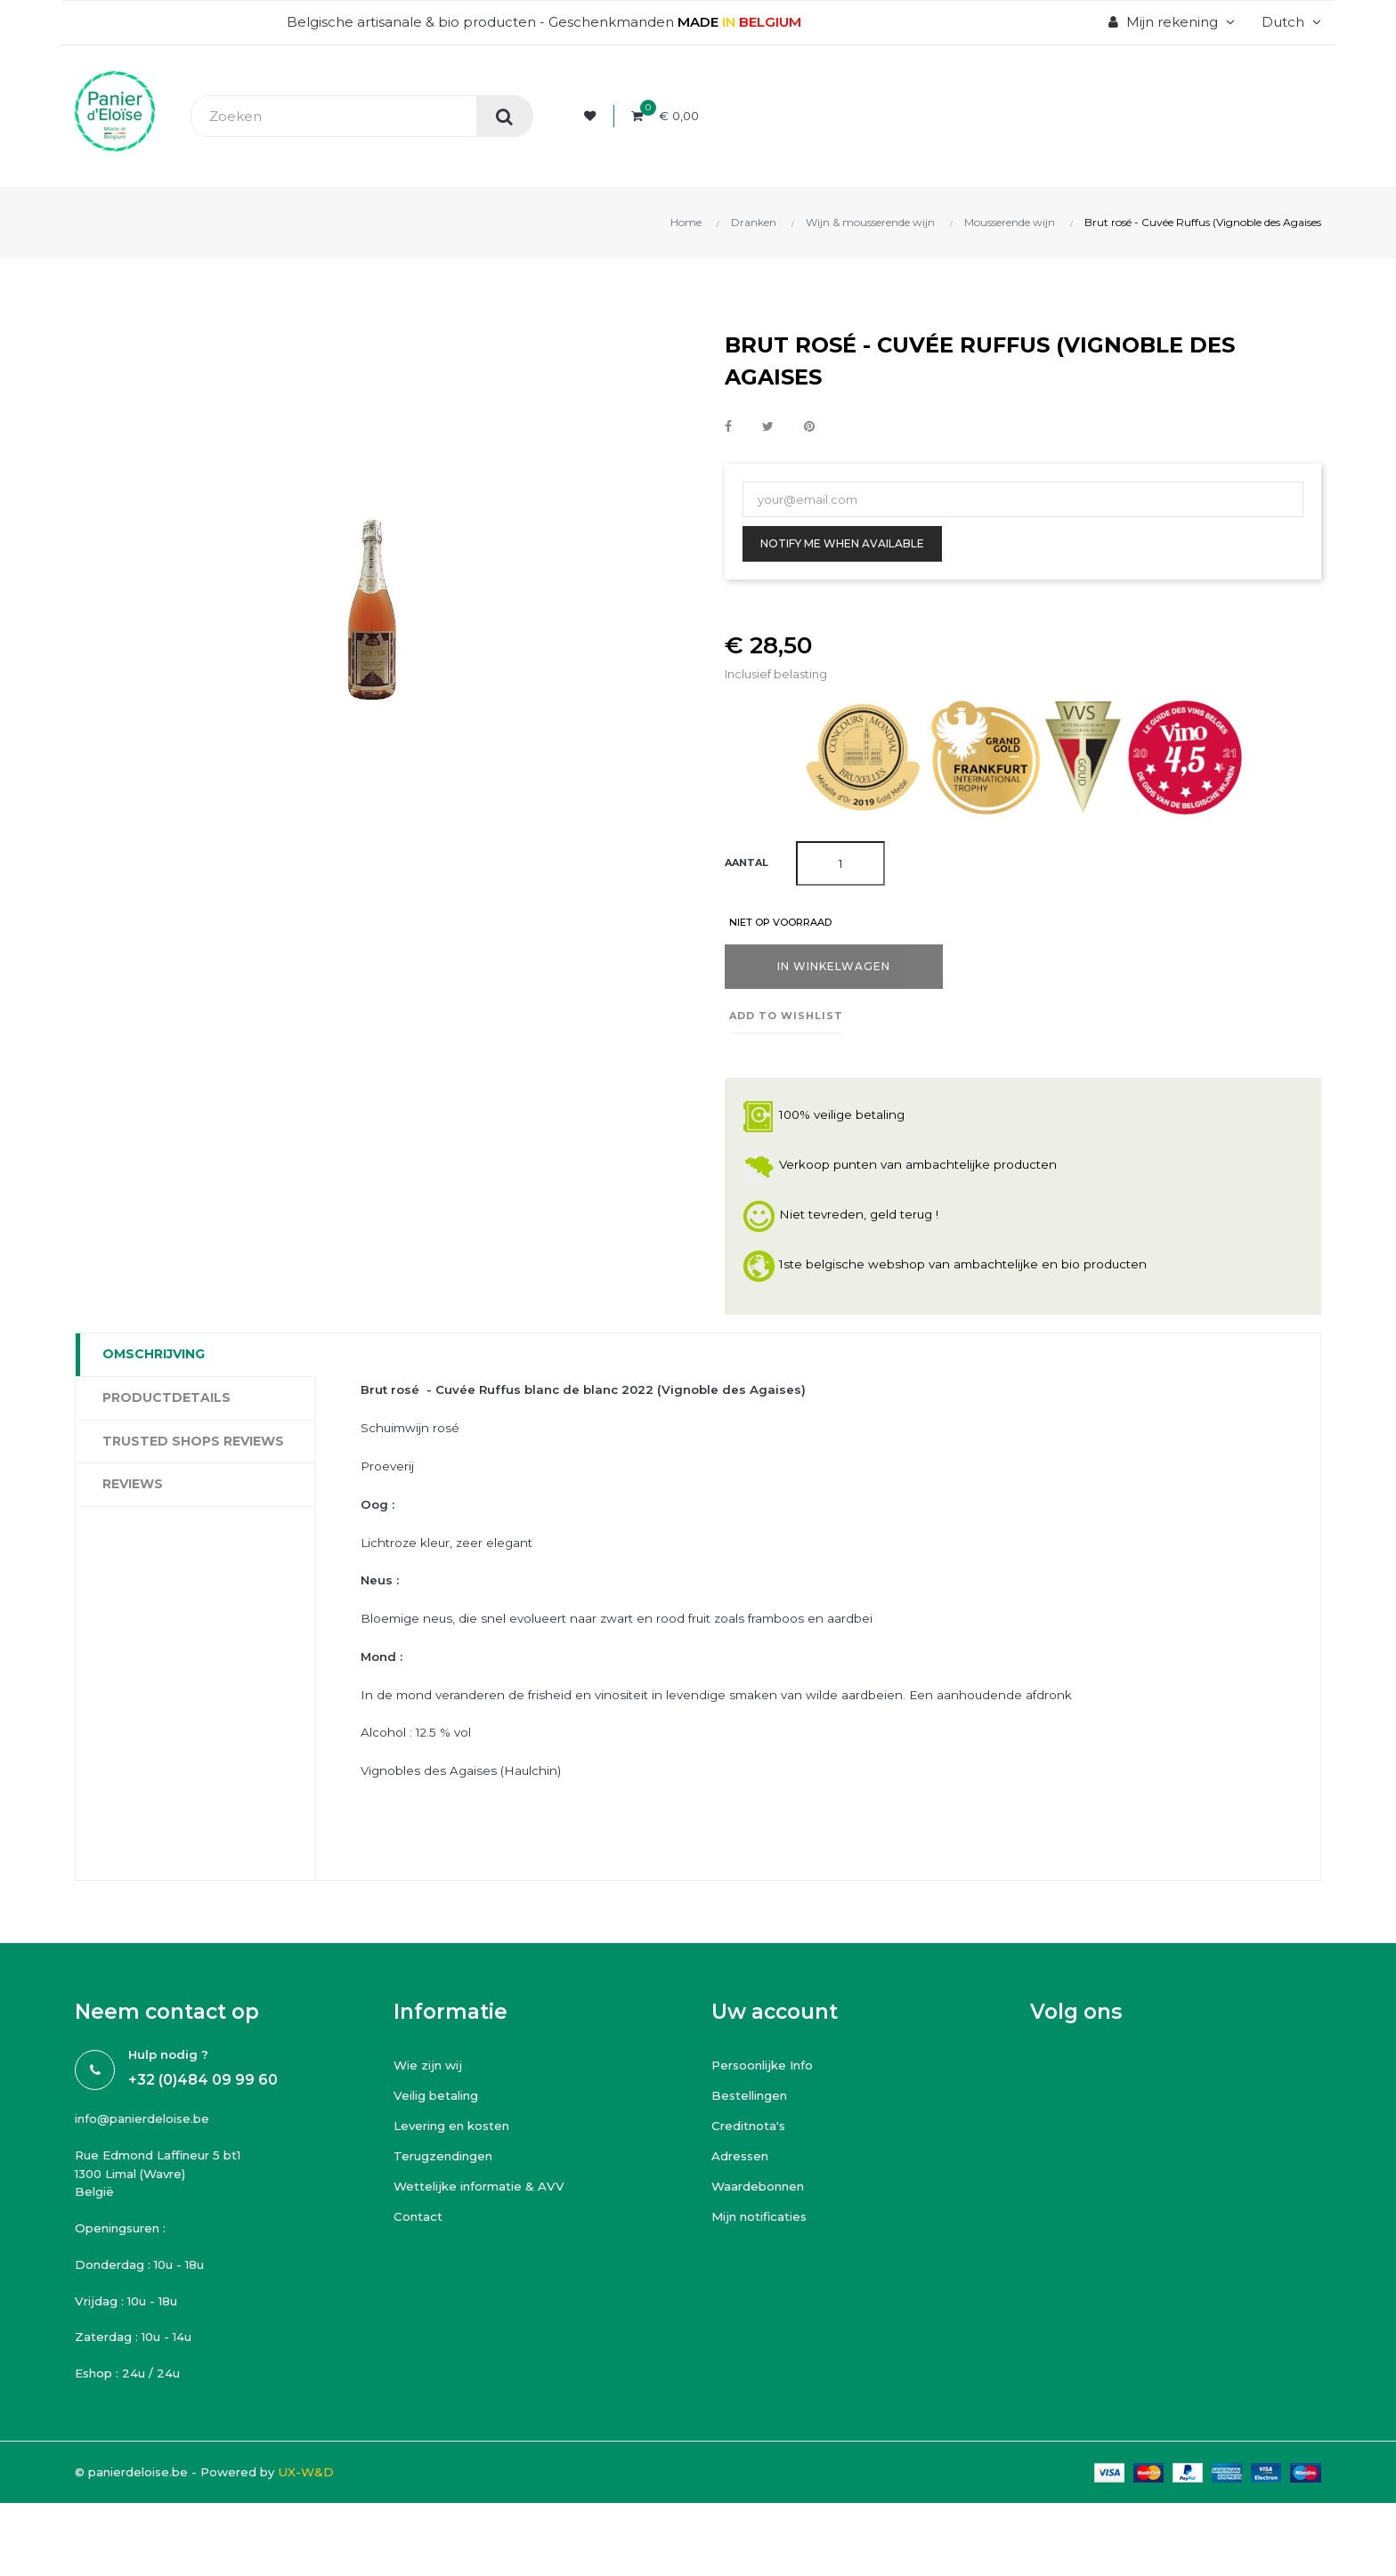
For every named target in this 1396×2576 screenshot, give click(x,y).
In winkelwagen (833, 969)
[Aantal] (840, 863)
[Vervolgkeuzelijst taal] (1289, 22)
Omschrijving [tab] (153, 1357)
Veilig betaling (443, 2131)
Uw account (774, 2048)
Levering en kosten (460, 2161)
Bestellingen (755, 2131)
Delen (728, 426)
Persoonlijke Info (769, 2101)
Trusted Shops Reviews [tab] (193, 1443)
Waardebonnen (766, 2222)
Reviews (132, 1486)
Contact (421, 2252)
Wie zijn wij (430, 2101)
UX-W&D (338, 2527)
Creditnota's (753, 2161)
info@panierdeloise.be (153, 2156)
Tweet (768, 426)
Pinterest (809, 426)
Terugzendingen (453, 2191)
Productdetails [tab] (166, 1400)
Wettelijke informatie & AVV (488, 2222)
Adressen (744, 2191)
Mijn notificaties (763, 2252)
